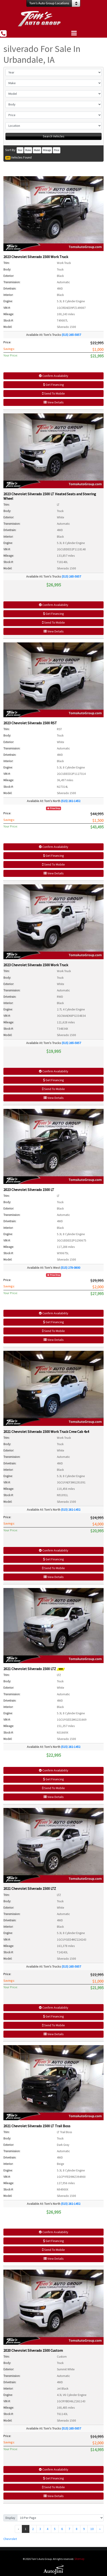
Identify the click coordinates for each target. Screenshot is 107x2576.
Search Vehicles (53, 136)
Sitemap (79, 2559)
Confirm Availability (53, 376)
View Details (53, 402)
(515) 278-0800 (70, 1268)
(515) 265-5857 (71, 335)
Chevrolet (10, 2539)
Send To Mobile (53, 393)
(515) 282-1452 (70, 801)
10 (92, 2529)
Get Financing (53, 385)
